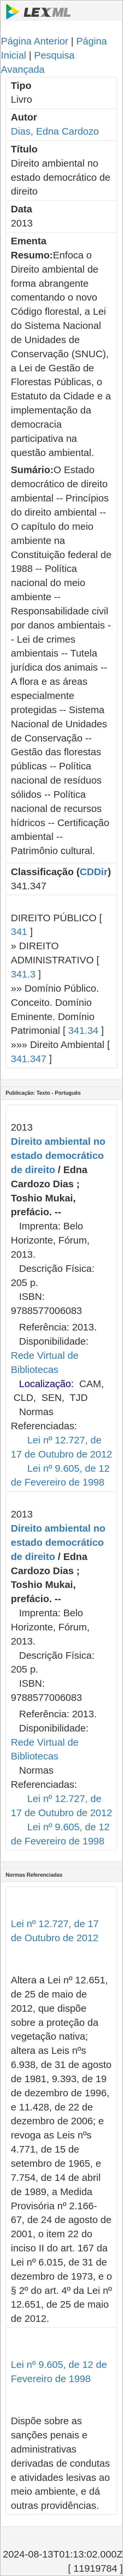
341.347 (28, 1058)
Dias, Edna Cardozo (55, 131)
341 (19, 931)
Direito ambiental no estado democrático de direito (58, 1155)
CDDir (94, 871)
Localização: (46, 1383)
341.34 (83, 1030)
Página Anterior (34, 41)
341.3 (23, 974)
